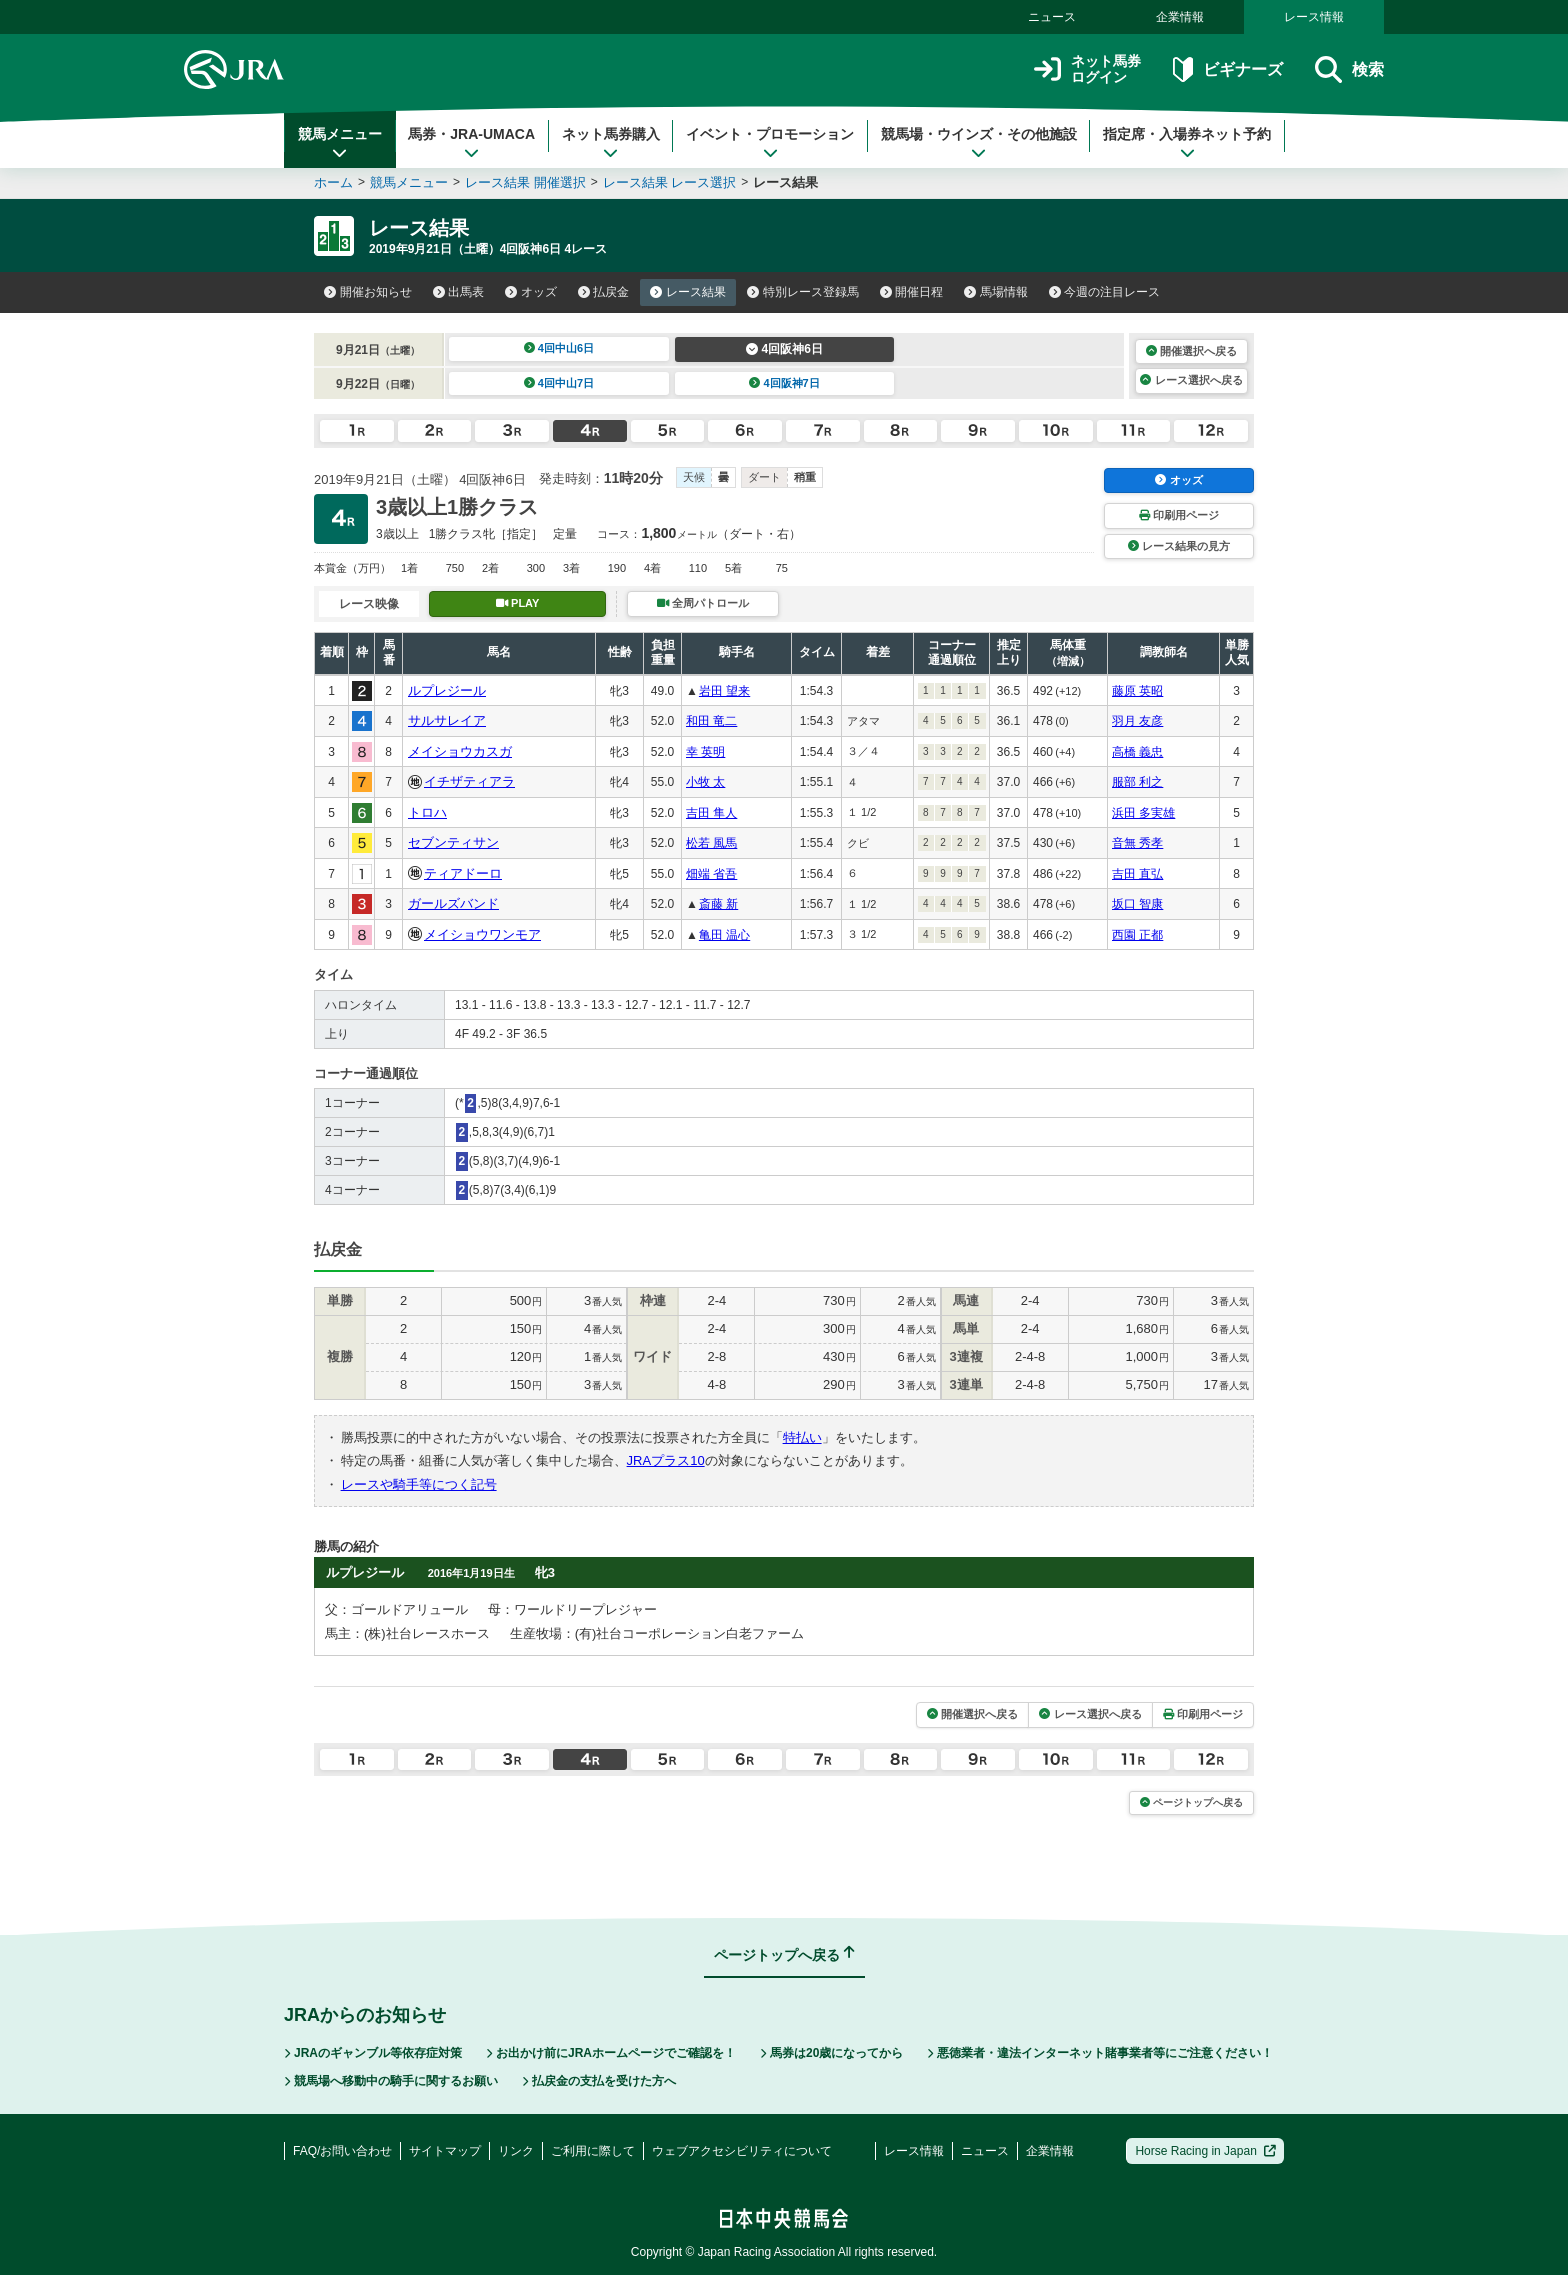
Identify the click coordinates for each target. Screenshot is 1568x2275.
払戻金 (604, 292)
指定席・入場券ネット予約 (1187, 143)
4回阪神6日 (784, 349)
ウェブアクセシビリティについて (742, 2151)
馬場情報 (996, 292)
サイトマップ (445, 2151)
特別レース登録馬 (803, 292)
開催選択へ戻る (1191, 351)
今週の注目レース (1105, 292)
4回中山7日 (559, 383)
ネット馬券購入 (611, 143)
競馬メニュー (340, 143)
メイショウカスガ (460, 751)
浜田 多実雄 (1143, 813)
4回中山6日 (559, 348)
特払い (802, 1437)
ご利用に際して (593, 2151)
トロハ (427, 812)
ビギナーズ (1227, 69)
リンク (516, 2151)
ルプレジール (447, 690)
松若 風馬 (711, 843)
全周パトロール (703, 603)
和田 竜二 (711, 721)
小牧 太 (705, 782)
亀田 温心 (724, 935)
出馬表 (459, 292)
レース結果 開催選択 (525, 182)
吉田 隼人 (711, 813)
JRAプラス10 (666, 1460)
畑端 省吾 (711, 874)
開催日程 (912, 292)
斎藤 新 (718, 904)
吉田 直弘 (1137, 874)
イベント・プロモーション (770, 143)
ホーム (333, 182)
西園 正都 (1137, 935)
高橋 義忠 (1137, 752)
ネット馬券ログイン (1087, 69)
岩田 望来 (724, 691)
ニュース (1052, 17)
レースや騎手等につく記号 (419, 1484)
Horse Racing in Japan (1205, 2151)
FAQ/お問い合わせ (342, 2151)
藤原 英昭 (1137, 691)
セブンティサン (453, 842)
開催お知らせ (368, 292)
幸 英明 (705, 752)
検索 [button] (1349, 69)
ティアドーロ (463, 873)
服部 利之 (1137, 782)
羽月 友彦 (1137, 721)
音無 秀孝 (1137, 843)
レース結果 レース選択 (670, 182)
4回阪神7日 (784, 383)
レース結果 (688, 292)
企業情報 (1180, 17)
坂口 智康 (1137, 904)
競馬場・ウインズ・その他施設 (979, 143)
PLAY (518, 603)
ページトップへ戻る (1191, 1802)
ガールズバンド (453, 903)
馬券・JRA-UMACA (471, 143)
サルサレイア (447, 720)
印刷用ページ (1179, 515)
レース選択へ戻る (1191, 380)
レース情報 (1314, 17)
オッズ (531, 292)
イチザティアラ (469, 781)
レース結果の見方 (1179, 546)
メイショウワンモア (482, 934)
